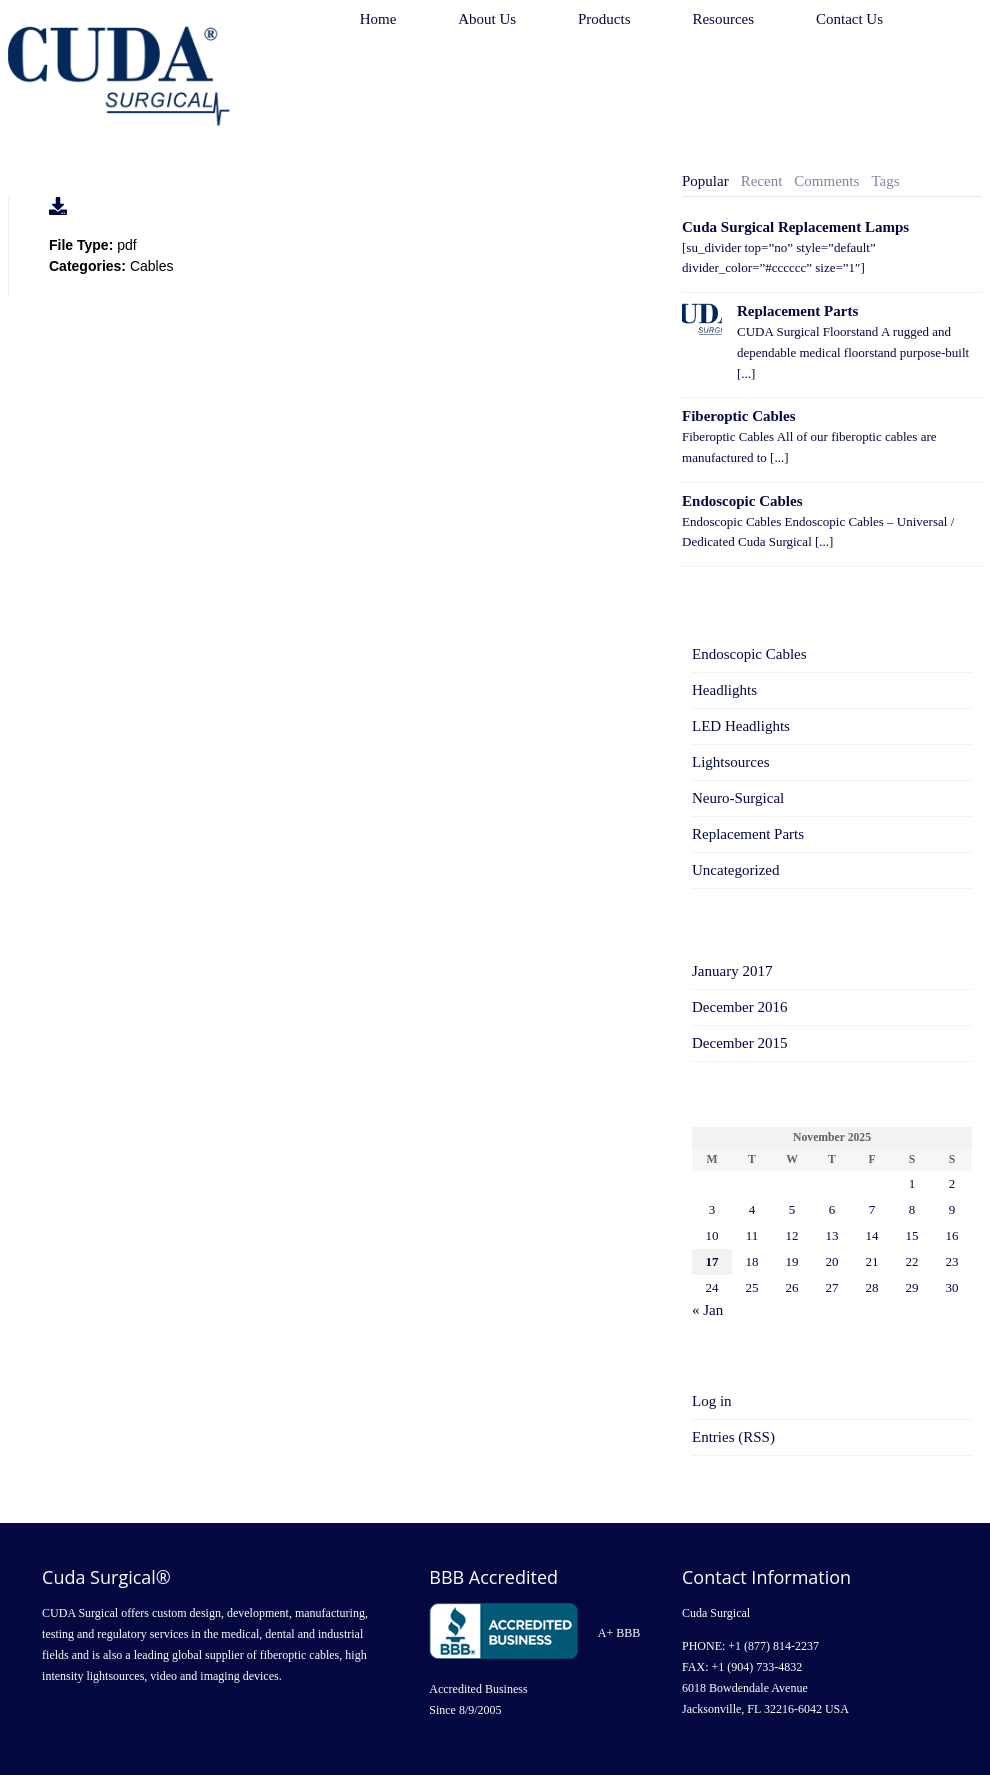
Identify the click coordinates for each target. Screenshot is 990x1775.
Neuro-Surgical (738, 798)
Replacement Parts (797, 311)
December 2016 (739, 1007)
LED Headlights (741, 726)
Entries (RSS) (733, 1437)
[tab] (705, 181)
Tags (885, 181)
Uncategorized (735, 870)
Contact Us (849, 19)
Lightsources (730, 762)
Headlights (724, 690)
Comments (826, 181)
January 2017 (732, 971)
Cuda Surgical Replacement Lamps (795, 227)
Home (378, 19)
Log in (712, 1401)
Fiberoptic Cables (738, 416)
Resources (723, 19)
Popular (705, 181)
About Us (487, 19)
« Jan (707, 1310)
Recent (762, 181)
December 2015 (739, 1043)
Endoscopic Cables (742, 501)
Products (604, 19)
